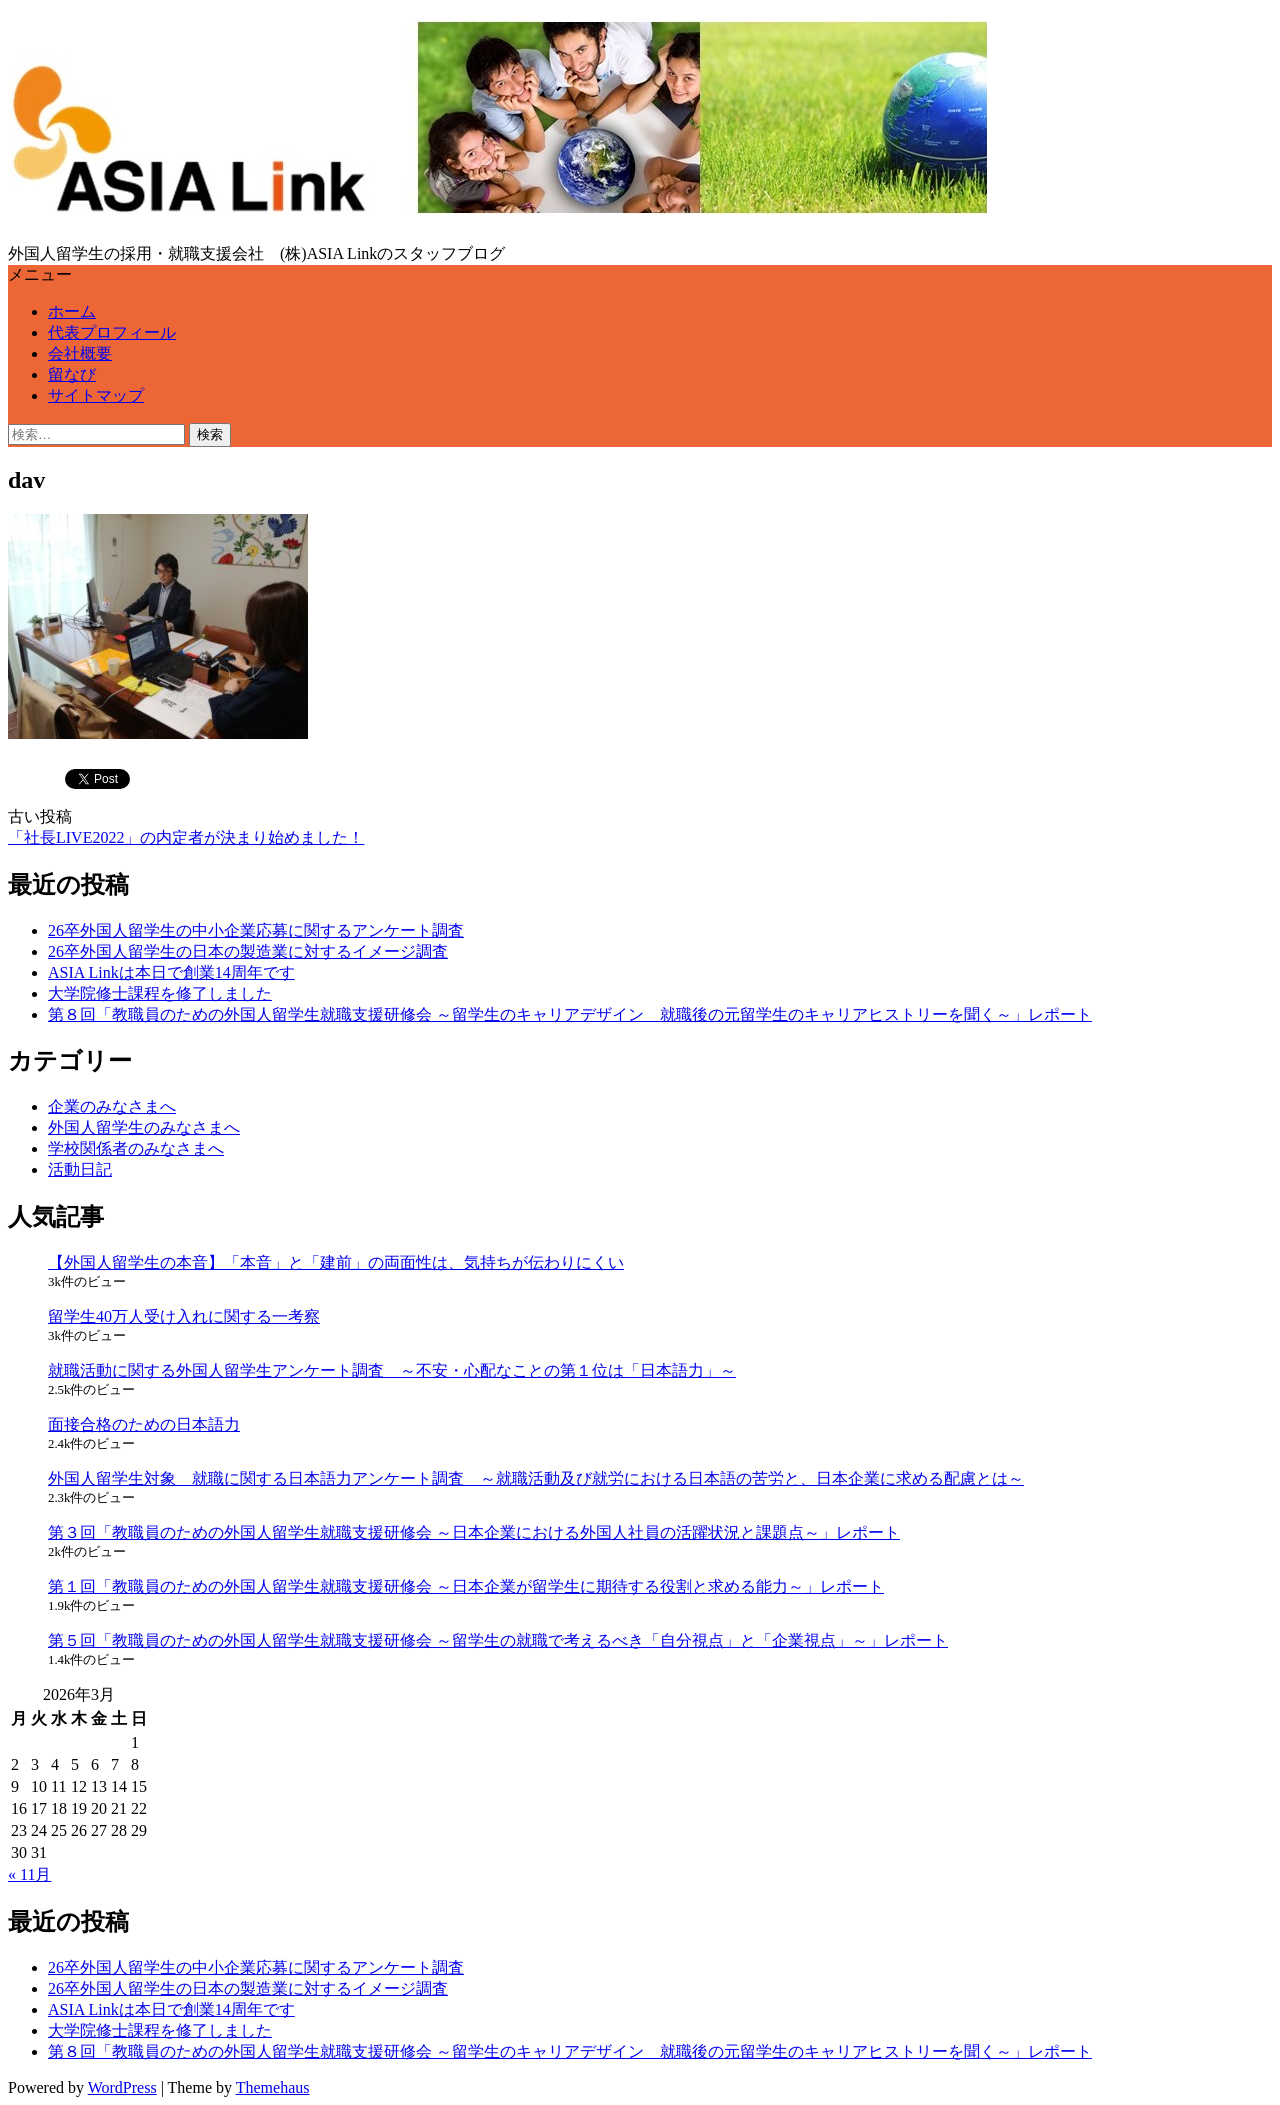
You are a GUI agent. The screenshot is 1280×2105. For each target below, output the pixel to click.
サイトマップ (96, 395)
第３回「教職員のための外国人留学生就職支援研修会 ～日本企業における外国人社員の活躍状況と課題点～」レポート (474, 1532)
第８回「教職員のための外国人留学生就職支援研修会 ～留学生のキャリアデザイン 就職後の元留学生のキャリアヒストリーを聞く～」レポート (570, 1014)
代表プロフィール (112, 332)
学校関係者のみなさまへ (136, 1148)
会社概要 (80, 353)
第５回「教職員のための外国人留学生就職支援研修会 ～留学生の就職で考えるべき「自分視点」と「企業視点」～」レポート (498, 1640)
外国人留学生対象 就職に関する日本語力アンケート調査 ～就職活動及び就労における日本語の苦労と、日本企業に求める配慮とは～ (536, 1478)
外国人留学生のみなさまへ (144, 1127)
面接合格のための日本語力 (144, 1424)
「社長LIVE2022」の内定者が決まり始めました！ (186, 837)
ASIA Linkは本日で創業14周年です (171, 972)
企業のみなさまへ (112, 1106)
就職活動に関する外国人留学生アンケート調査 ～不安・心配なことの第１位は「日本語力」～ (392, 1370)
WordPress (122, 2087)
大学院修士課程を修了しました (160, 993)
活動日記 (80, 1169)
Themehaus (273, 2087)
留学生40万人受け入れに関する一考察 (184, 1316)
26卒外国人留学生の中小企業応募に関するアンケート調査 (256, 930)
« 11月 (29, 1874)
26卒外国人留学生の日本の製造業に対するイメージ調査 (248, 951)
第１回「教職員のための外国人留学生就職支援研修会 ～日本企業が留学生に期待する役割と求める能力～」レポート (466, 1586)
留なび (72, 374)
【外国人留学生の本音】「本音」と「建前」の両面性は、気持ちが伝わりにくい (336, 1262)
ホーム (72, 311)
